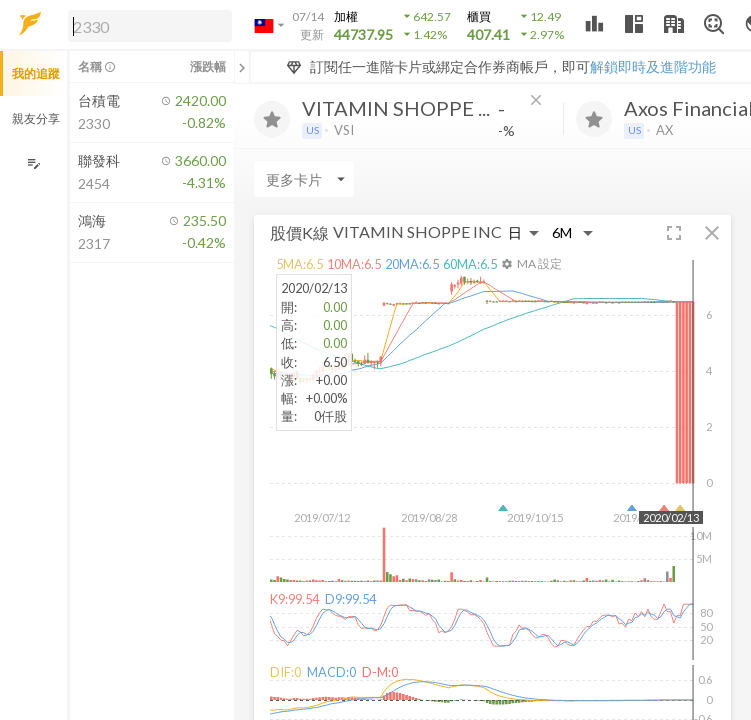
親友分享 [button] (36, 118)
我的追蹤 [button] (36, 73)
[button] (146, 25)
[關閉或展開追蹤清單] (242, 67)
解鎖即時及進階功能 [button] (653, 66)
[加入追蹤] (272, 119)
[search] (150, 26)
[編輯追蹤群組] (33, 163)
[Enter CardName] (304, 179)
